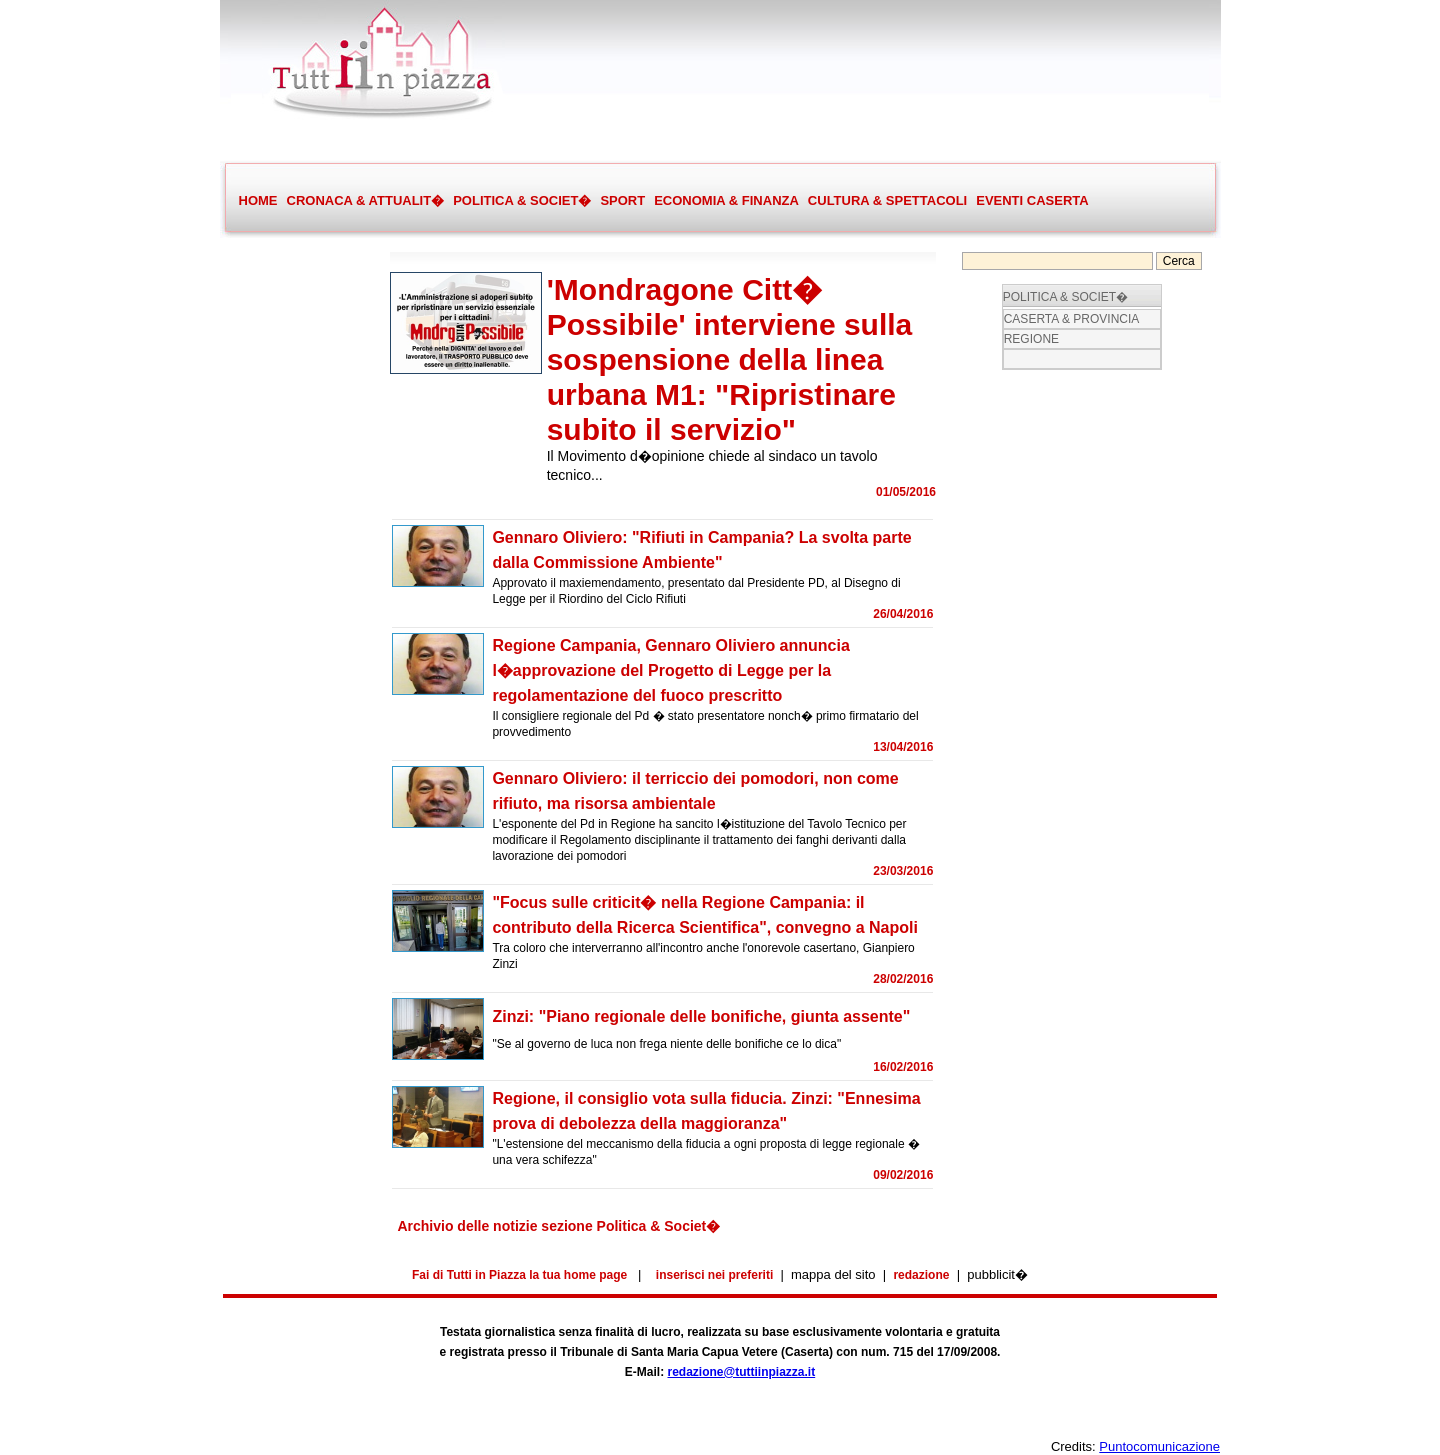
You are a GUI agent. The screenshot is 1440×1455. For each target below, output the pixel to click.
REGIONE (1031, 339)
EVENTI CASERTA (1032, 200)
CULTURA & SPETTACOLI (887, 201)
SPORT (622, 201)
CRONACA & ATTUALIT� (365, 201)
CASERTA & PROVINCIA (1072, 319)
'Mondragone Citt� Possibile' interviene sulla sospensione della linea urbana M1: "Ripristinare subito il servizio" (730, 359)
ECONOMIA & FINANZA (726, 200)
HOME (258, 200)
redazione (921, 1275)
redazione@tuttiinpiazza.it (741, 1372)
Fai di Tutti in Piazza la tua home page (519, 1275)
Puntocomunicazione (1159, 1446)
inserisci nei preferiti (714, 1275)
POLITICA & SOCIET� (521, 201)
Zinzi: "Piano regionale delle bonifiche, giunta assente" (701, 1016)
